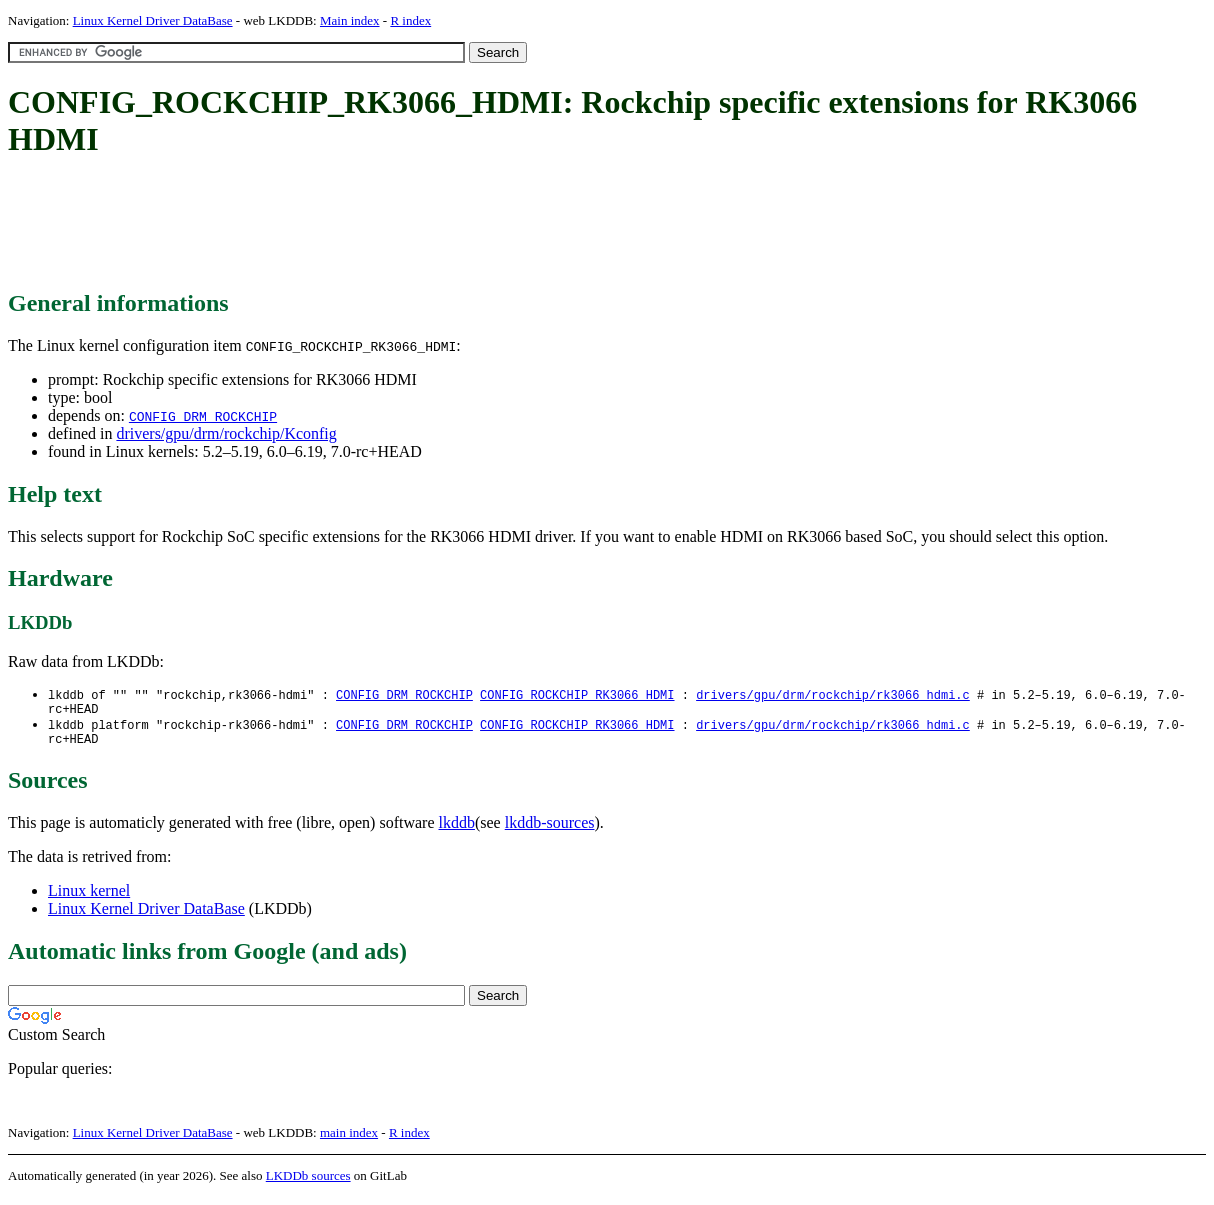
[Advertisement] (372, 225)
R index (410, 20)
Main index (350, 20)
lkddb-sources (550, 830)
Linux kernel (89, 898)
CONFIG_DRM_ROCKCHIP (203, 416)
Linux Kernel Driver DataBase (153, 20)
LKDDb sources (308, 1183)
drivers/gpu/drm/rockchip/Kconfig (226, 433)
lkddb (457, 830)
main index (349, 1140)
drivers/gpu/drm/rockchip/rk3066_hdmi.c (833, 695)
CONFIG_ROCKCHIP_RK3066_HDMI (577, 695)
